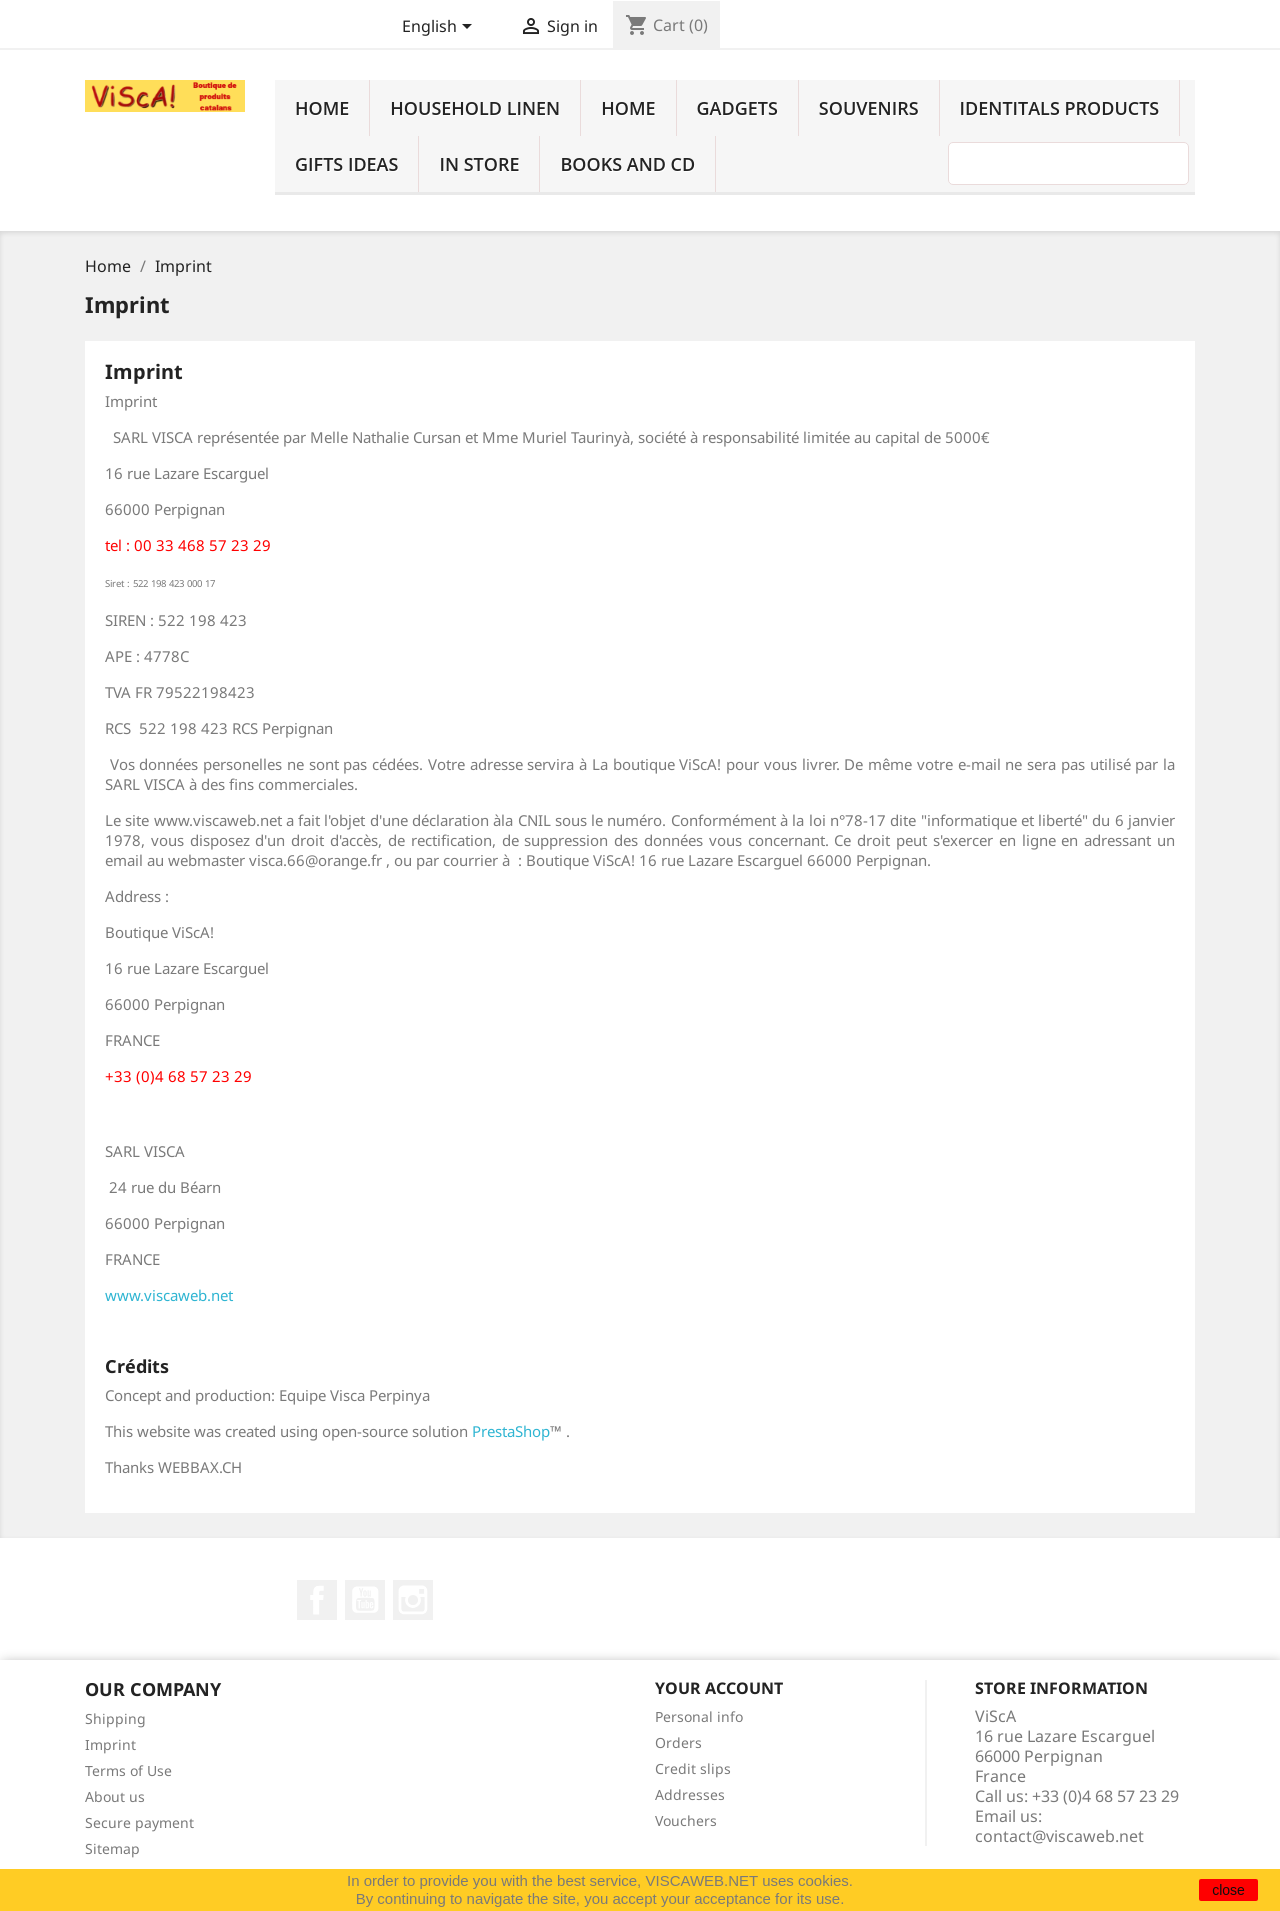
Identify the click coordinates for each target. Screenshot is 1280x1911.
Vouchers (686, 1820)
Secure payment (139, 1822)
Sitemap (112, 1848)
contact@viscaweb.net (1059, 1836)
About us (115, 1796)
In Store (479, 164)
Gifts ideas (346, 164)
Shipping (115, 1718)
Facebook (317, 1600)
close (1228, 1890)
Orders (678, 1742)
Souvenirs (869, 108)
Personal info (699, 1716)
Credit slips (693, 1768)
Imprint (110, 1744)
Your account (719, 1688)
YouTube (365, 1600)
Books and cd (627, 164)
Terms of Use (128, 1770)
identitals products (1060, 108)
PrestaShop (511, 1431)
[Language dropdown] (440, 28)
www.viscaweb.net (169, 1295)
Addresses (690, 1794)
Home (322, 108)
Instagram (413, 1600)
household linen (475, 108)
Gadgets (737, 108)
